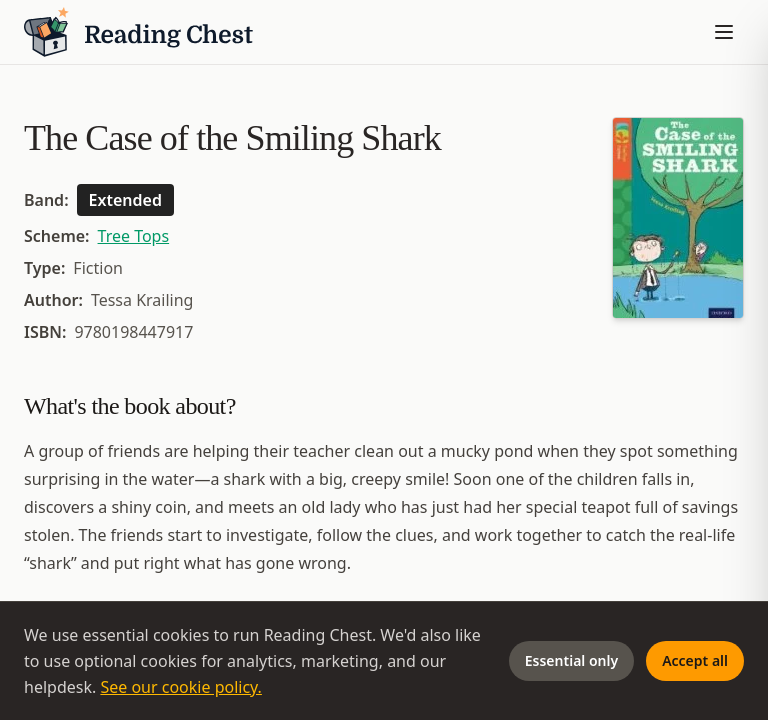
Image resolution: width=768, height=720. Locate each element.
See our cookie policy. (181, 687)
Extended (125, 200)
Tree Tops (134, 236)
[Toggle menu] (724, 32)
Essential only (571, 660)
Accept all (695, 660)
